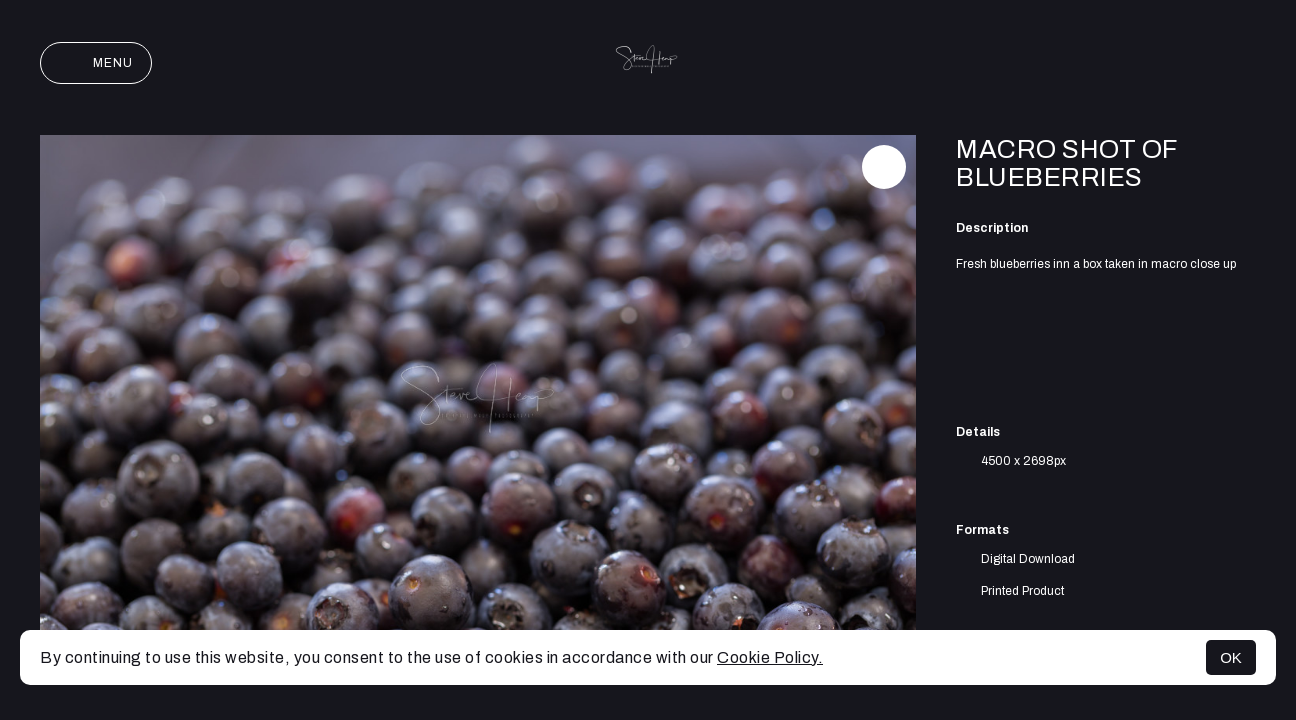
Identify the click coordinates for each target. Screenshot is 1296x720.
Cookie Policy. (770, 657)
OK (1231, 657)
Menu (96, 63)
